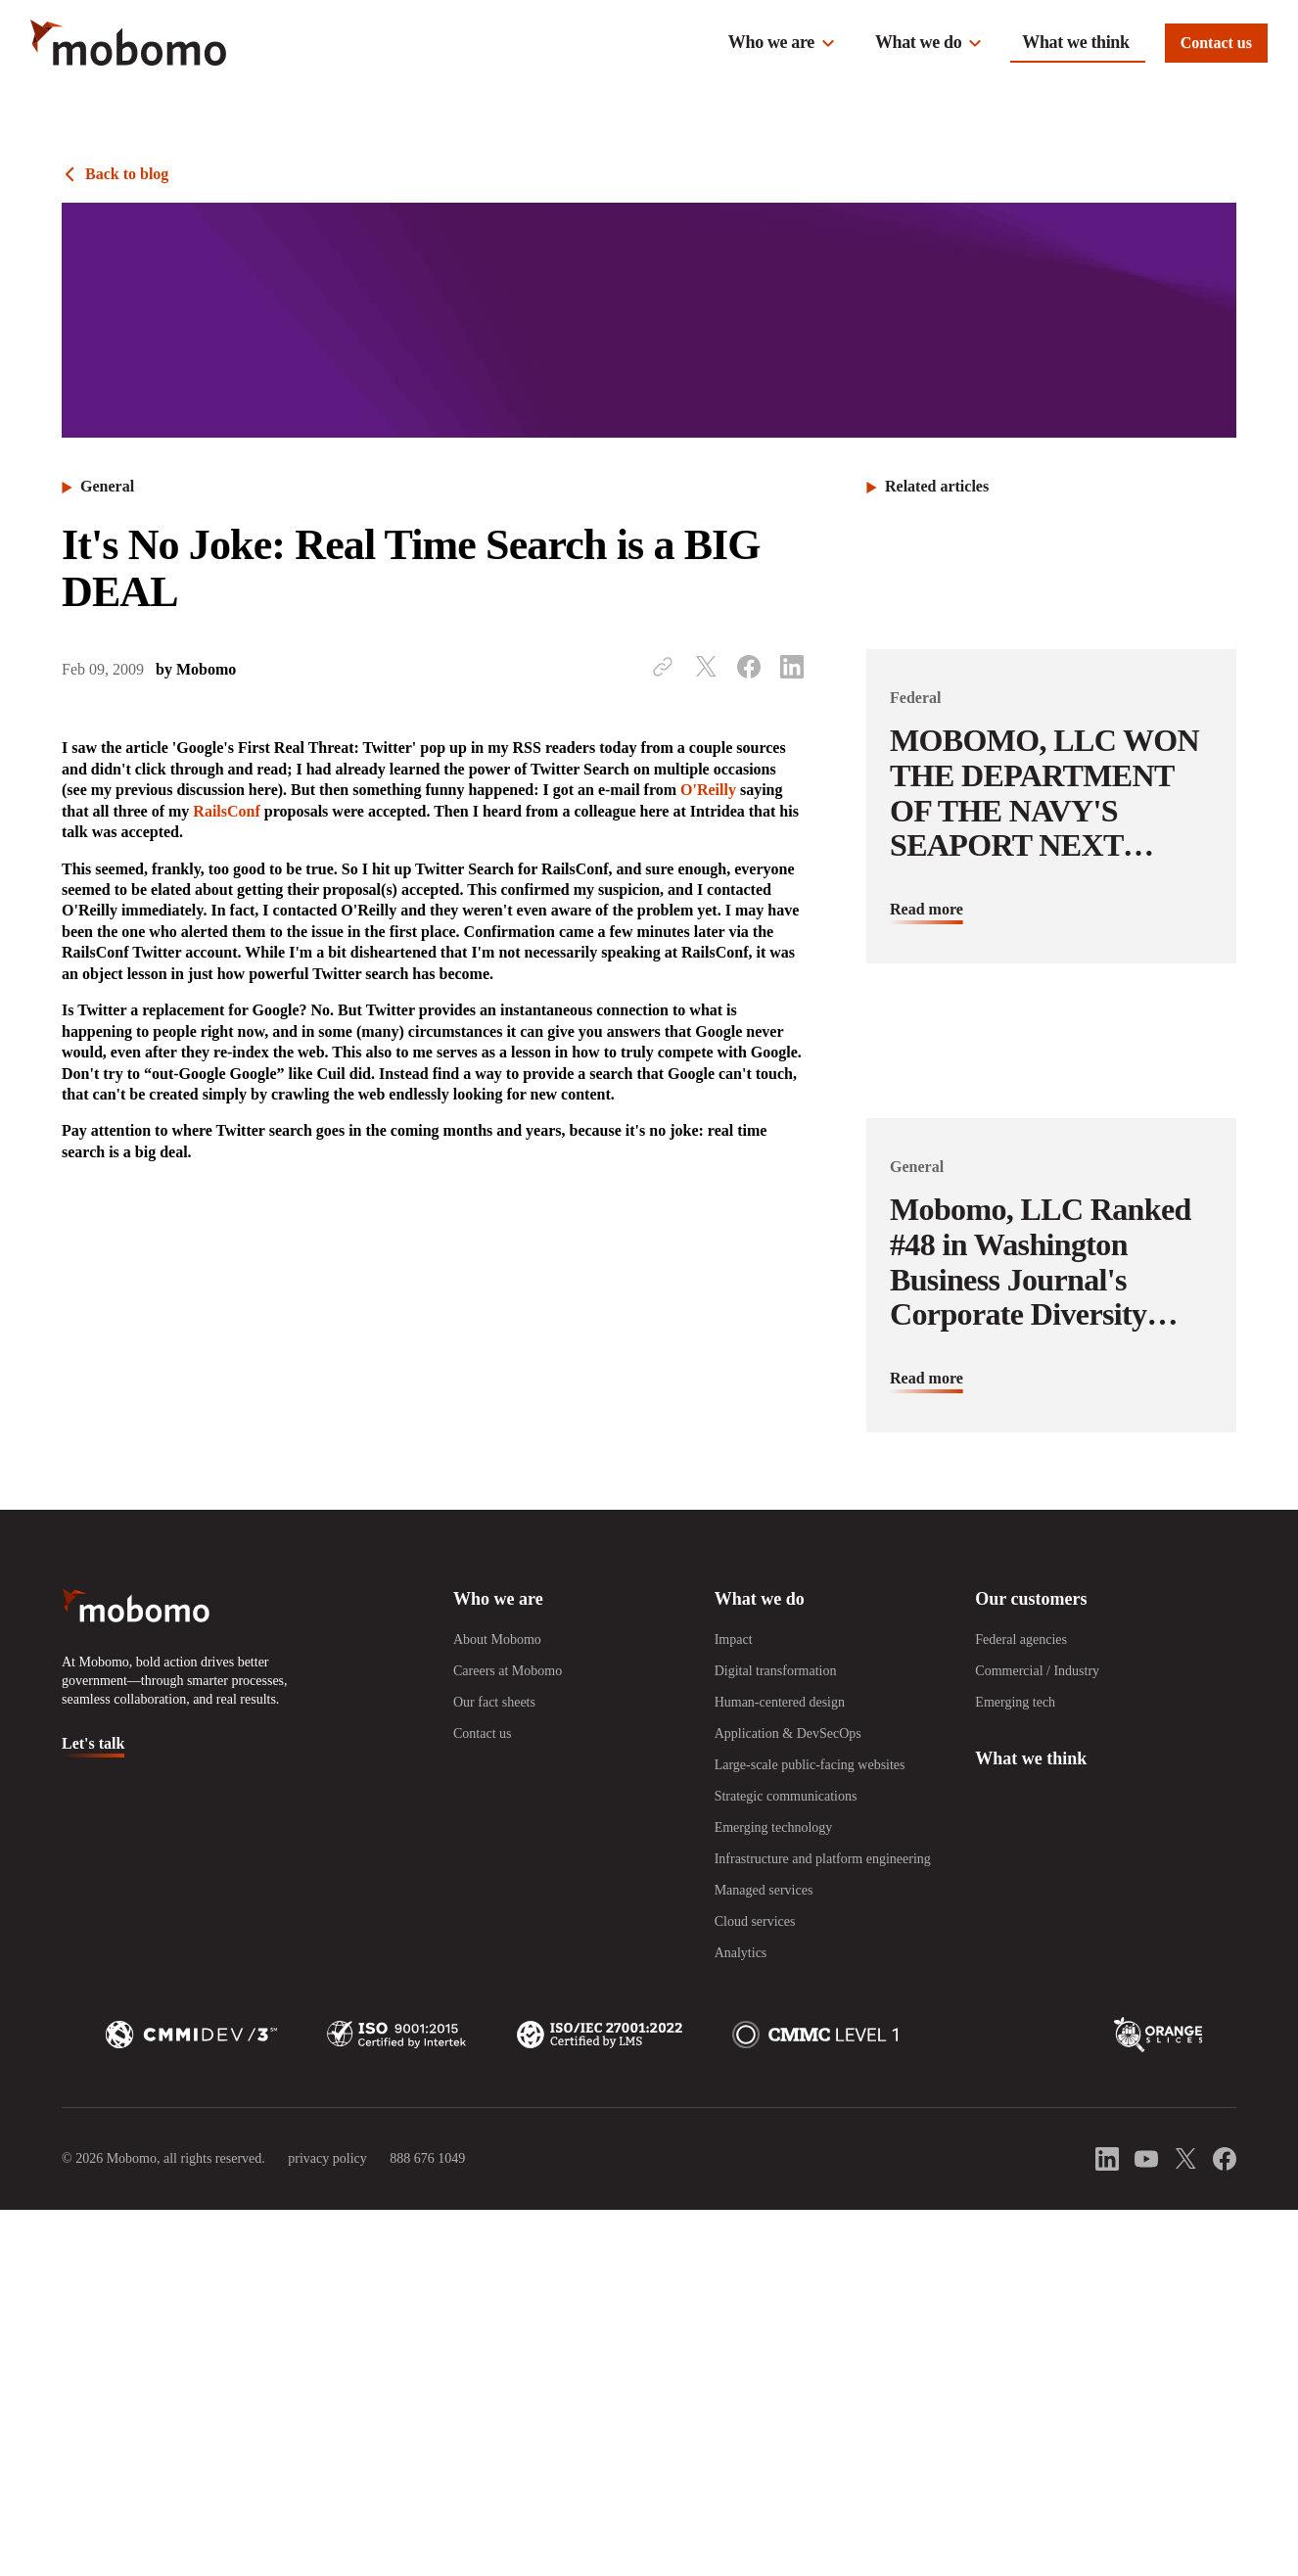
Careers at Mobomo (507, 1670)
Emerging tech (1015, 1702)
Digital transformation (776, 1670)
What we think (1075, 42)
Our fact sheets (494, 1702)
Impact (734, 1639)
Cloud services (755, 1921)
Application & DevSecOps (788, 1733)
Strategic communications (786, 1796)
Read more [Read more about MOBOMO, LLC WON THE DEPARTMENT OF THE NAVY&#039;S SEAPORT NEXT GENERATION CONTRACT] (926, 909)
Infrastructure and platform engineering (823, 1858)
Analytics (741, 1952)
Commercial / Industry (1037, 1670)
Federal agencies (1021, 1639)
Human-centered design (780, 1702)
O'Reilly (708, 789)
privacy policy (327, 2158)
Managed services (764, 1890)
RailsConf (226, 811)
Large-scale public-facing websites (810, 1764)
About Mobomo (497, 1639)
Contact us (1216, 42)
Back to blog (126, 173)
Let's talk (93, 1743)
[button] (782, 43)
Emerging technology (774, 1827)
